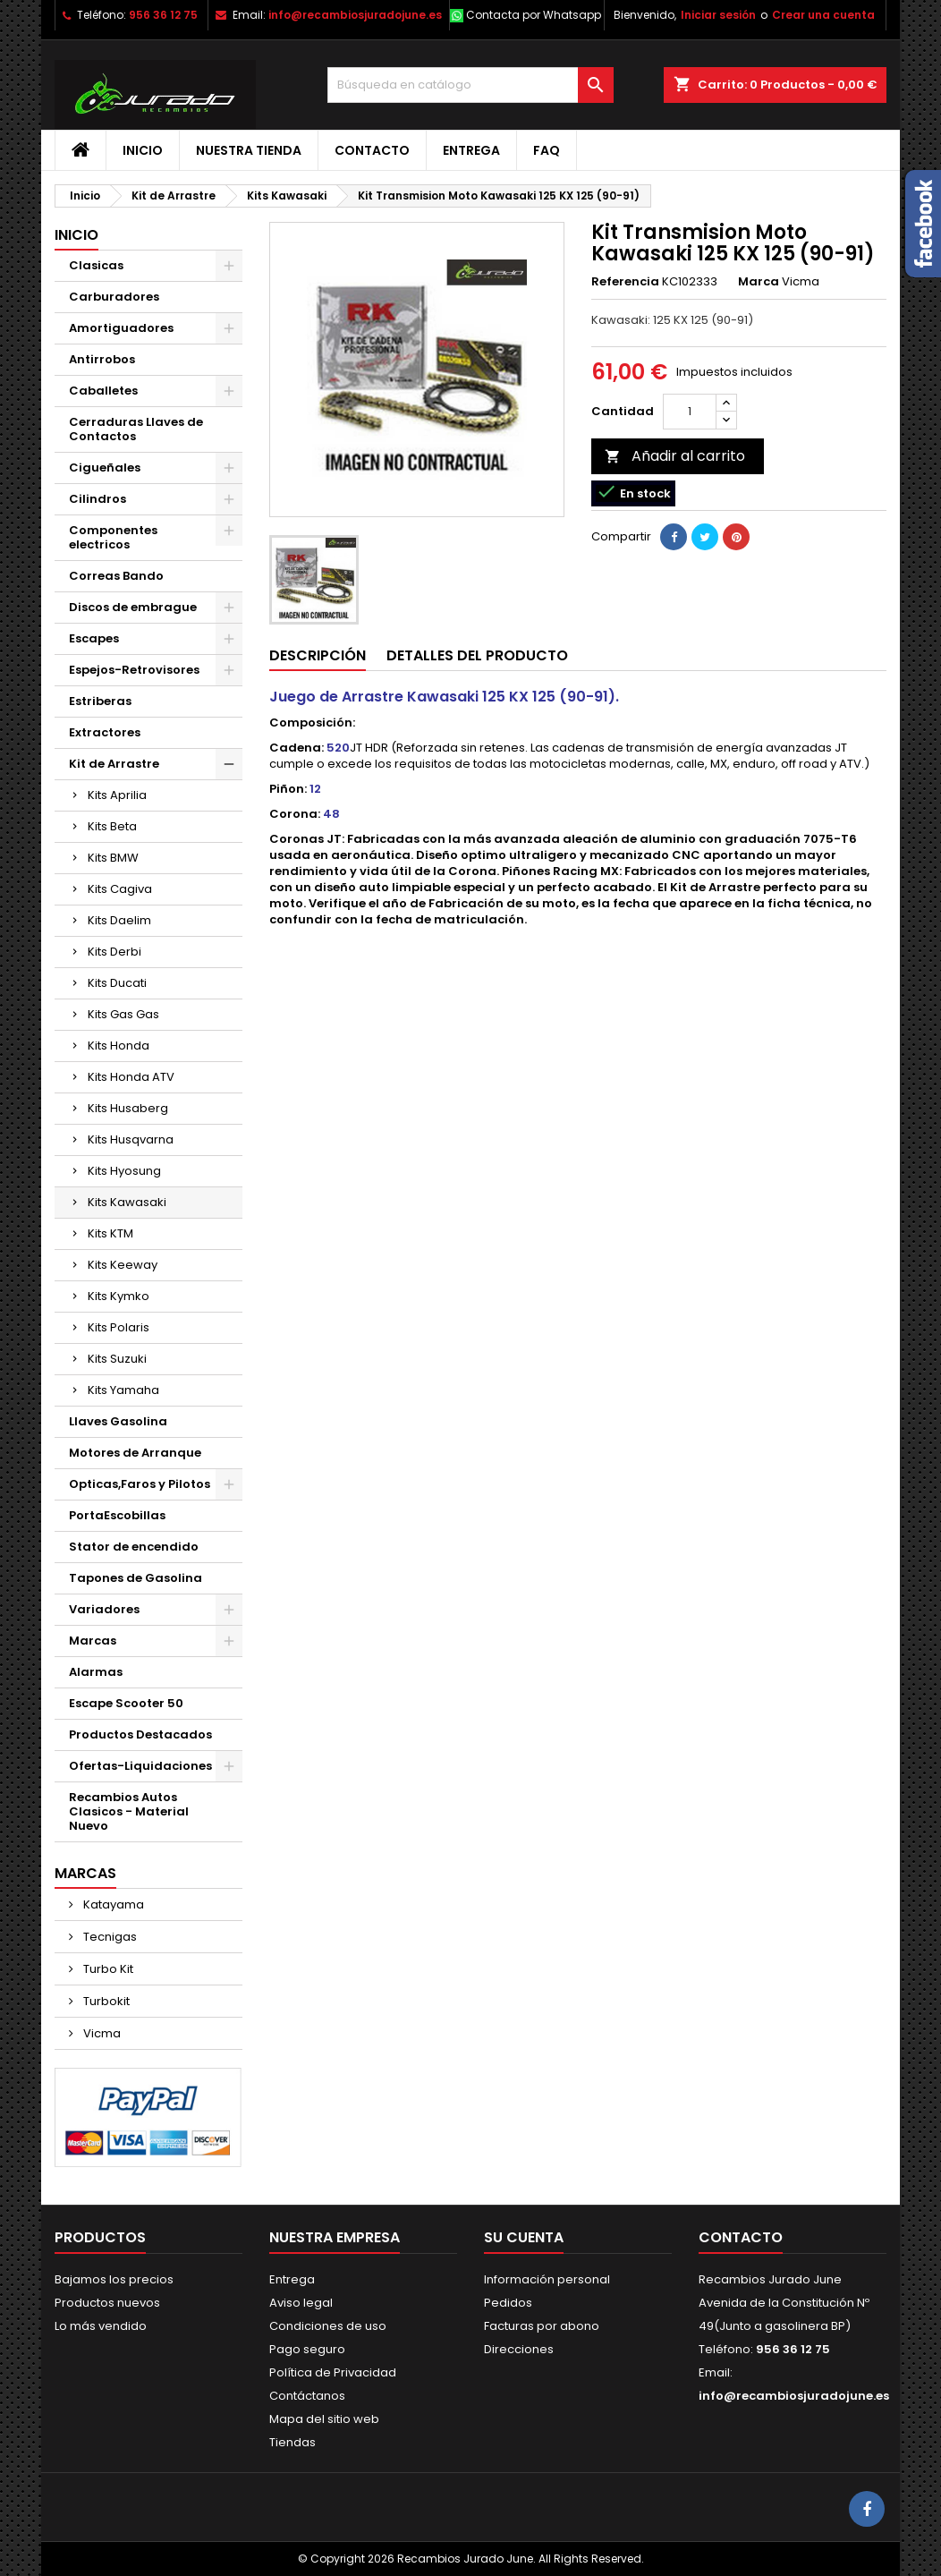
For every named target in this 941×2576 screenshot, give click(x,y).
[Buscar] (470, 85)
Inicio (143, 150)
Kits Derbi (114, 951)
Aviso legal (301, 2302)
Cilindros (97, 498)
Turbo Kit (107, 1968)
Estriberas (100, 701)
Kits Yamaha (123, 1390)
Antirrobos (102, 359)
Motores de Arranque (135, 1452)
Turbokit (105, 2001)
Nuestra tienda (248, 150)
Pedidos (508, 2302)
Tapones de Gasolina (135, 1577)
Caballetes (103, 390)
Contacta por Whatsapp (533, 14)
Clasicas (96, 265)
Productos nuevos (107, 2302)
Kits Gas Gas (123, 1014)
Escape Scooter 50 (126, 1703)
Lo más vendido (101, 2325)
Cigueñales (104, 467)
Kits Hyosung (124, 1170)
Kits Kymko (118, 1296)
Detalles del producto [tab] (477, 655)
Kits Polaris (118, 1327)
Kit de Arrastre (114, 763)
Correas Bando (116, 575)
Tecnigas (109, 1936)
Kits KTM (110, 1233)
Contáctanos (307, 2395)
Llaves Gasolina (118, 1421)
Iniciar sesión (718, 14)
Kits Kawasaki (127, 1202)
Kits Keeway (122, 1264)
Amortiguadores (121, 327)
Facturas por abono (541, 2325)
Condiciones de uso (327, 2325)
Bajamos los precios (114, 2279)
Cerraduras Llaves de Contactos (136, 429)
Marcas (92, 1640)
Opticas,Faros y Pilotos (139, 1483)
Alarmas (96, 1671)
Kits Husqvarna (131, 1139)
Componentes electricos (113, 537)
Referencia (625, 282)
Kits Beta (112, 826)
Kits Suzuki (117, 1358)
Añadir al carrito (675, 456)
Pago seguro (307, 2349)
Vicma (101, 2033)
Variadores (104, 1609)
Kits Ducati (117, 982)
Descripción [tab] (317, 655)
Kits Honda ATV (131, 1076)
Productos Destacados (140, 1734)
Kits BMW (113, 857)
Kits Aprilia (117, 794)
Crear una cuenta (823, 14)
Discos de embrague (133, 607)
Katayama (112, 1904)
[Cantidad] (689, 411)
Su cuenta (524, 2237)
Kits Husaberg (128, 1108)
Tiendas (292, 2442)
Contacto (372, 150)
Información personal (547, 2279)
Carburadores (114, 296)
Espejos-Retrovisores (134, 669)
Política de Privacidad (332, 2372)
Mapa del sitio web (324, 2418)
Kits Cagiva (120, 888)
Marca (758, 282)
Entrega (471, 150)
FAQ (546, 150)
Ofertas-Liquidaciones (140, 1765)
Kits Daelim (119, 920)
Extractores (104, 732)
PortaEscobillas (117, 1515)
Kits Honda (118, 1045)
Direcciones (519, 2349)
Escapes (94, 638)
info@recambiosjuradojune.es (355, 14)
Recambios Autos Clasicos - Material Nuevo (129, 1811)
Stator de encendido (134, 1546)
